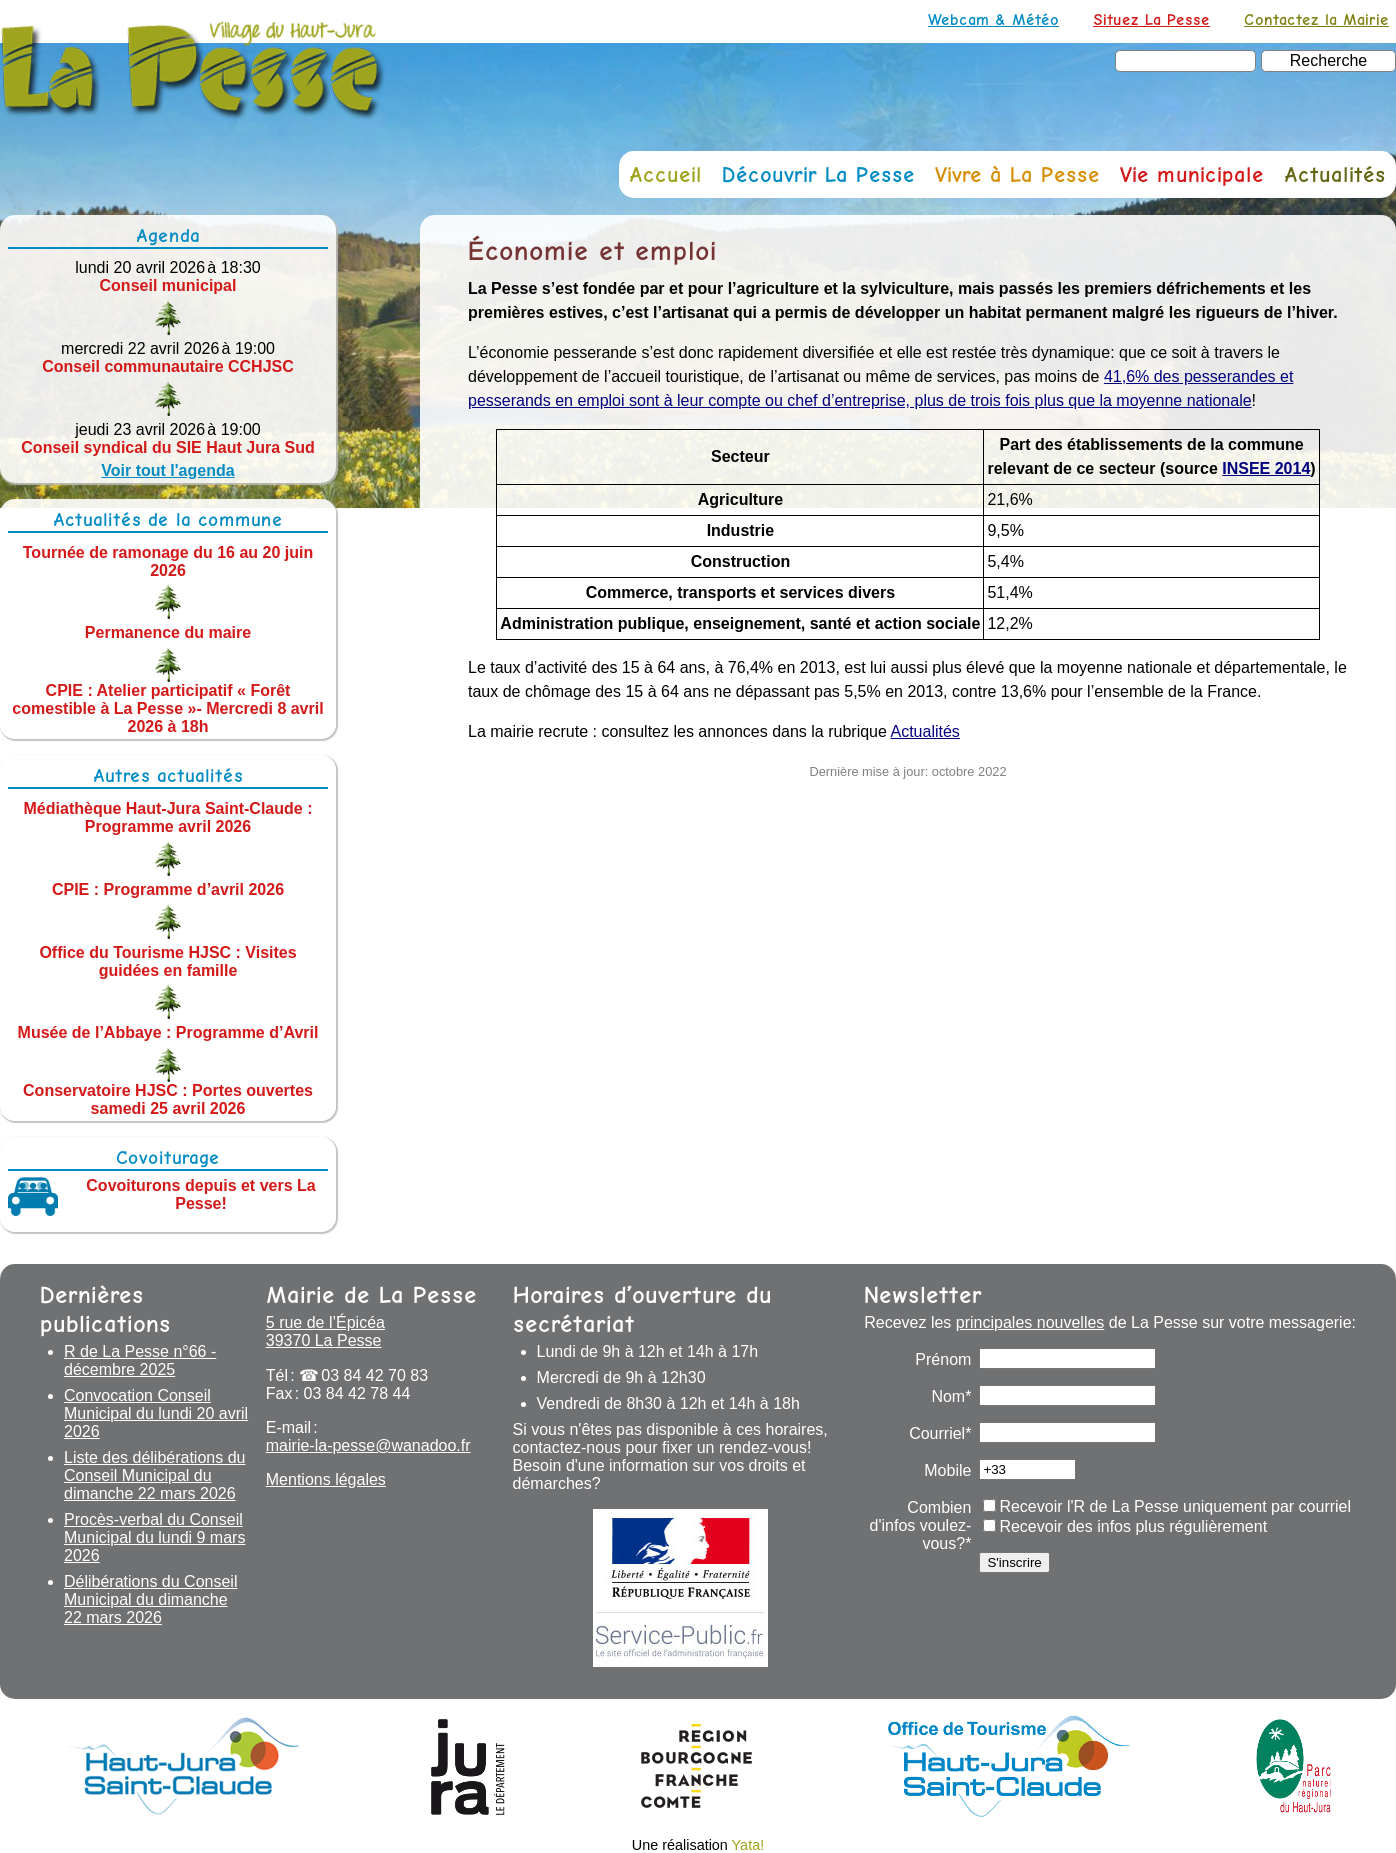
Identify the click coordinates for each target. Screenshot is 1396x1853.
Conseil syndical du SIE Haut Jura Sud (167, 447)
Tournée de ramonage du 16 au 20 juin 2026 (168, 560)
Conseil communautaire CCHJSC (168, 366)
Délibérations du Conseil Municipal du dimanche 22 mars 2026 (150, 1599)
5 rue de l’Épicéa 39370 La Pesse (325, 1331)
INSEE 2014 (1266, 468)
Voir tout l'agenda (167, 470)
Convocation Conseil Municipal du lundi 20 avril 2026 (156, 1413)
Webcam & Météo (993, 19)
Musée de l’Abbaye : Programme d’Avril (168, 1032)
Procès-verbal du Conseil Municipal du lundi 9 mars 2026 (154, 1537)
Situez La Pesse (1151, 19)
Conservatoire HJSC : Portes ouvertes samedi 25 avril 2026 (168, 1099)
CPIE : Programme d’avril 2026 (168, 889)
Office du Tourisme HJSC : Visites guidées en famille (167, 960)
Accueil (665, 174)
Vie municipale (1192, 174)
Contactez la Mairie (1316, 19)
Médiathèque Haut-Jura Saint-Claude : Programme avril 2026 (168, 817)
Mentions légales (326, 1479)
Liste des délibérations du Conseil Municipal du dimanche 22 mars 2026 (154, 1475)
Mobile (947, 1470)
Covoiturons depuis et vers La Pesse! (200, 1194)
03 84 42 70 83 (374, 1375)
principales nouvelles (1030, 1322)
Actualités (1335, 174)
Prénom (943, 1359)
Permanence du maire (168, 632)
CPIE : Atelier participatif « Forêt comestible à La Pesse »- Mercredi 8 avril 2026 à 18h (167, 708)
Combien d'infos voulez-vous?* (921, 1525)
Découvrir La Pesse (818, 174)
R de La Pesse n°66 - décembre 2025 (140, 1360)
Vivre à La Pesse (1017, 174)
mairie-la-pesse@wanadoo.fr (368, 1445)
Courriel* (940, 1433)
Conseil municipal (168, 285)
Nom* (951, 1396)
